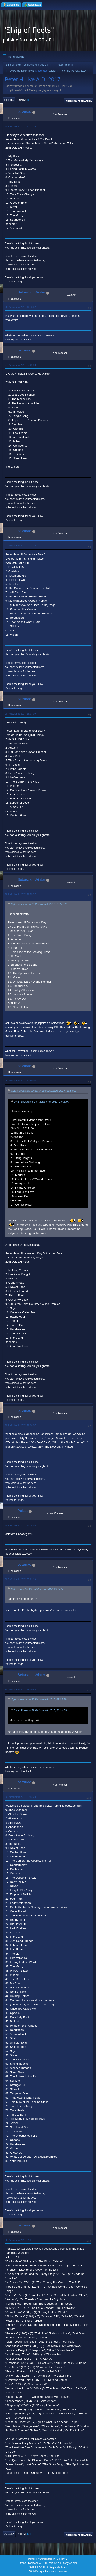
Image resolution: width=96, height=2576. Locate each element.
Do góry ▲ (62, 2559)
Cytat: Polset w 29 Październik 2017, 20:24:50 (37, 1589)
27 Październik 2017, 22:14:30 (20, 545)
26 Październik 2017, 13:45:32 (20, 307)
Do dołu (9, 100)
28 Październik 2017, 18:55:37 (20, 894)
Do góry (9, 2534)
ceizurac (24, 112)
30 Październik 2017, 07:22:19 (20, 1579)
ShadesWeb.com (58, 2571)
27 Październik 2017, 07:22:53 (20, 365)
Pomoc (31, 2559)
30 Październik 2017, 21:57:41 (20, 2240)
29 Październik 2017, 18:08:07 (20, 1425)
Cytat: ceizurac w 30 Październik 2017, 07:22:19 (39, 1699)
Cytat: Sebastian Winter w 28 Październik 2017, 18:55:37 (44, 1090)
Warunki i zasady (46, 2559)
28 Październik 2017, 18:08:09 (20, 713)
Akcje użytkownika (79, 101)
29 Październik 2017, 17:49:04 (20, 1080)
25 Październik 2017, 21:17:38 (20, 126)
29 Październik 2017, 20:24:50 (20, 1525)
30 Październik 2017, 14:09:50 (20, 1689)
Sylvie (51, 70)
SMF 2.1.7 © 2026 (38, 2567)
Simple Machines (58, 2567)
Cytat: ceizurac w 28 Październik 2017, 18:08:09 (39, 904)
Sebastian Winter (31, 292)
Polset (23, 1511)
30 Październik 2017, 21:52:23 (20, 1797)
